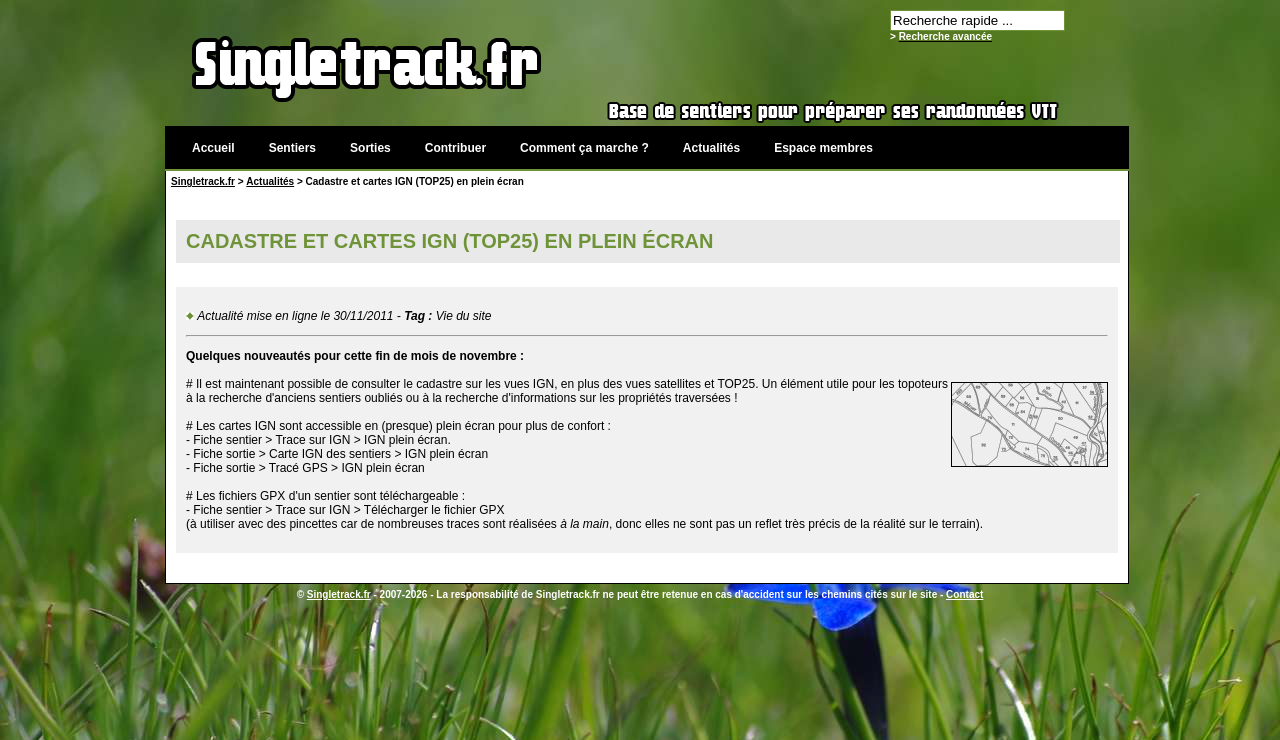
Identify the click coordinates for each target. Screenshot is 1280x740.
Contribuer (455, 148)
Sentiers (292, 148)
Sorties (370, 148)
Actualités (711, 148)
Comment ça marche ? (584, 148)
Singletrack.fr (203, 181)
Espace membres (823, 148)
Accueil (213, 148)
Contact (964, 594)
